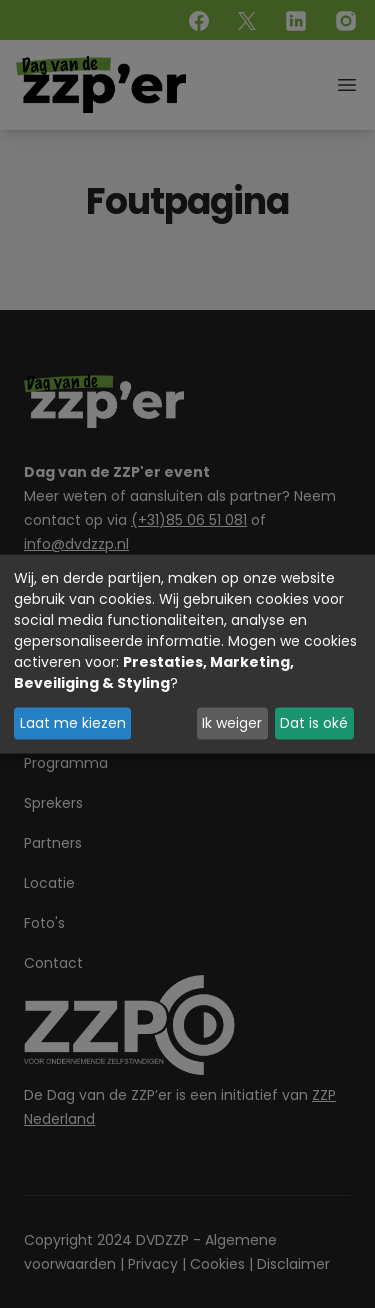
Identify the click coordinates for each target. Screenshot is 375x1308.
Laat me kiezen (73, 723)
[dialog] (187, 654)
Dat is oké (314, 723)
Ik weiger (232, 723)
